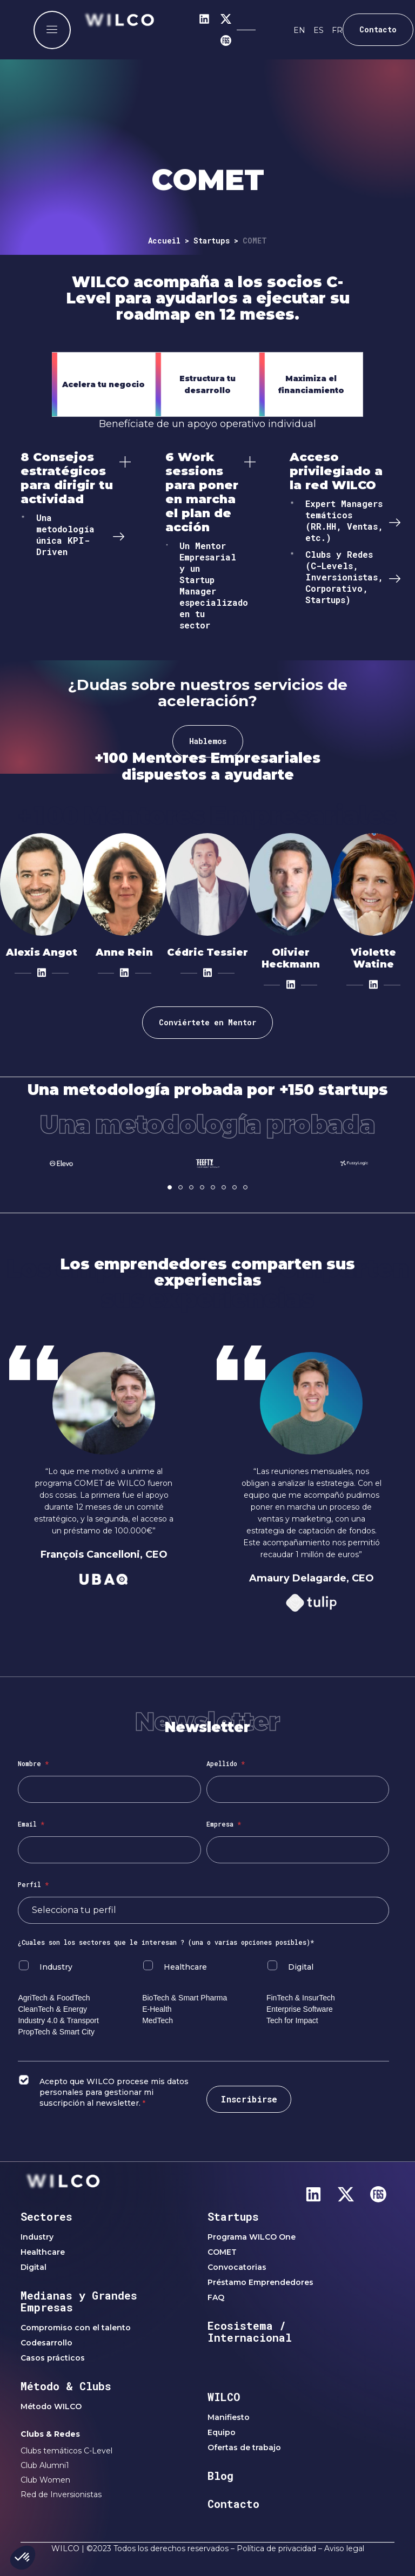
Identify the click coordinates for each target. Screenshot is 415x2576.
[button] (170, 1187)
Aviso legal (344, 2548)
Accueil (164, 240)
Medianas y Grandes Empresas (79, 2301)
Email (31, 1824)
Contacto (233, 2504)
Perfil (33, 1884)
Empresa (223, 1824)
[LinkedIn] (41, 972)
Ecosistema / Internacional (250, 2331)
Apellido (225, 1763)
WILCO (224, 2397)
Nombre (33, 1763)
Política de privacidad (276, 2548)
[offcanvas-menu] (52, 30)
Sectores (46, 2216)
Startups (211, 240)
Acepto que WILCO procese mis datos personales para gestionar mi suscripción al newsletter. (114, 2092)
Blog (220, 2476)
